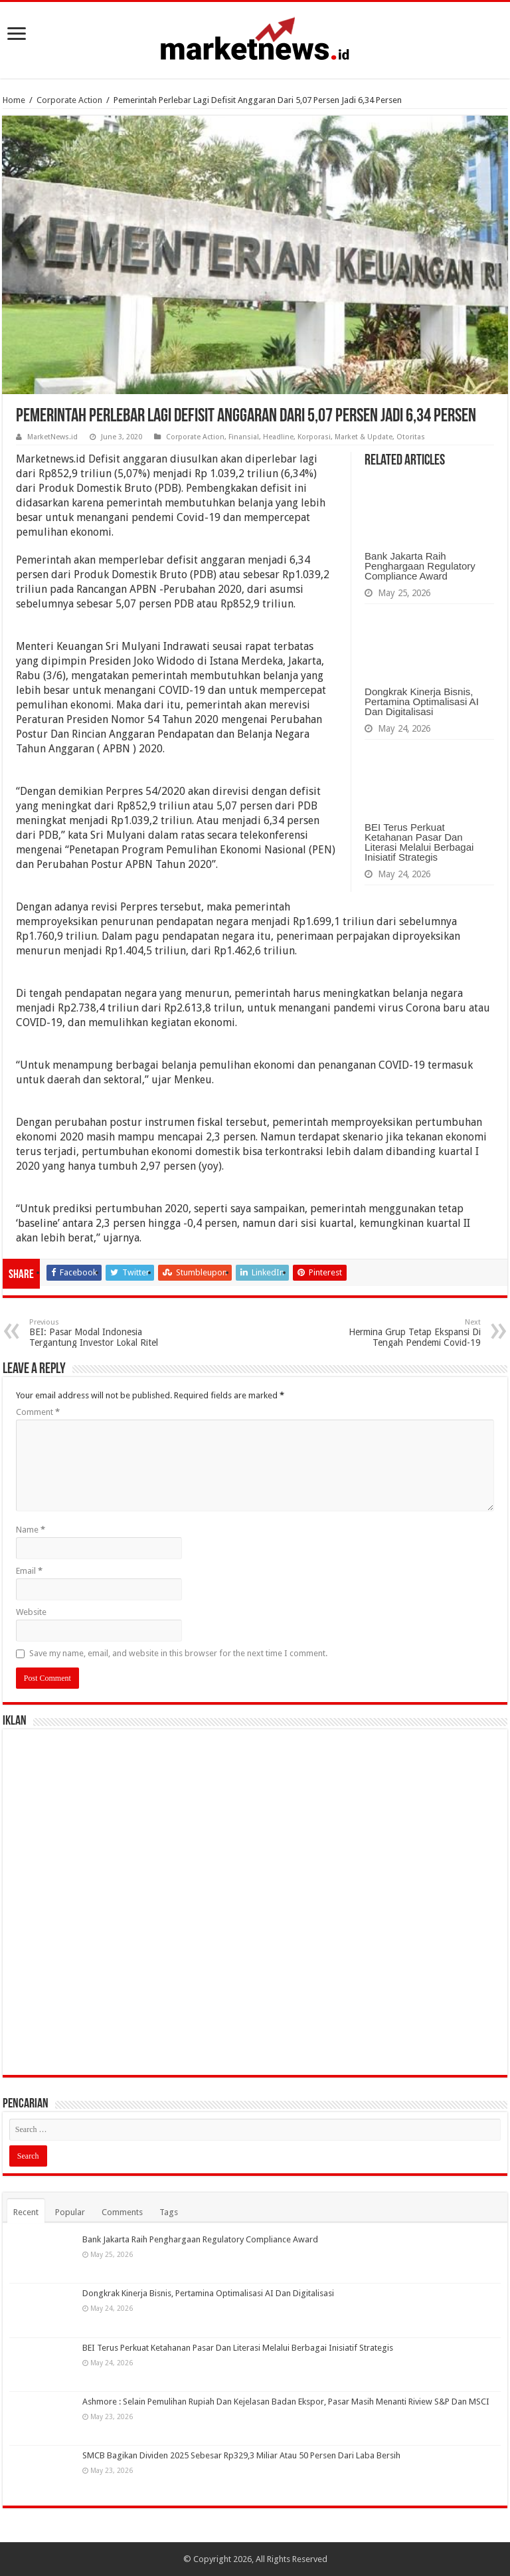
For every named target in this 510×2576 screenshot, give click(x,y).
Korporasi (314, 437)
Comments (122, 2212)
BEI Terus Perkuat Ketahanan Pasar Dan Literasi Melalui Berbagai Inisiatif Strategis (419, 842)
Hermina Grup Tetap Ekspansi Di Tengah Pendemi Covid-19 (413, 1333)
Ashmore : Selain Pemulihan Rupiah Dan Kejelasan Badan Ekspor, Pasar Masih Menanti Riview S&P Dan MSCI (285, 2402)
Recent (26, 2212)
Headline (278, 437)
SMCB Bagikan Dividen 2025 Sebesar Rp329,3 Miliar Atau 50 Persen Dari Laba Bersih (241, 2455)
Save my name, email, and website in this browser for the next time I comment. (178, 1653)
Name (30, 1530)
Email (29, 1571)
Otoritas (410, 437)
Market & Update (363, 437)
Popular (70, 2212)
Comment (38, 1412)
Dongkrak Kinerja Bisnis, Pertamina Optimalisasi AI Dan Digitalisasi (422, 701)
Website (31, 1612)
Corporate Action (69, 100)
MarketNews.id (52, 437)
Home (14, 100)
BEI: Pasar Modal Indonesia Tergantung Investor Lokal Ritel (97, 1333)
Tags (168, 2212)
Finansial (243, 437)
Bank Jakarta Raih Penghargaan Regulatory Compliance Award (420, 566)
